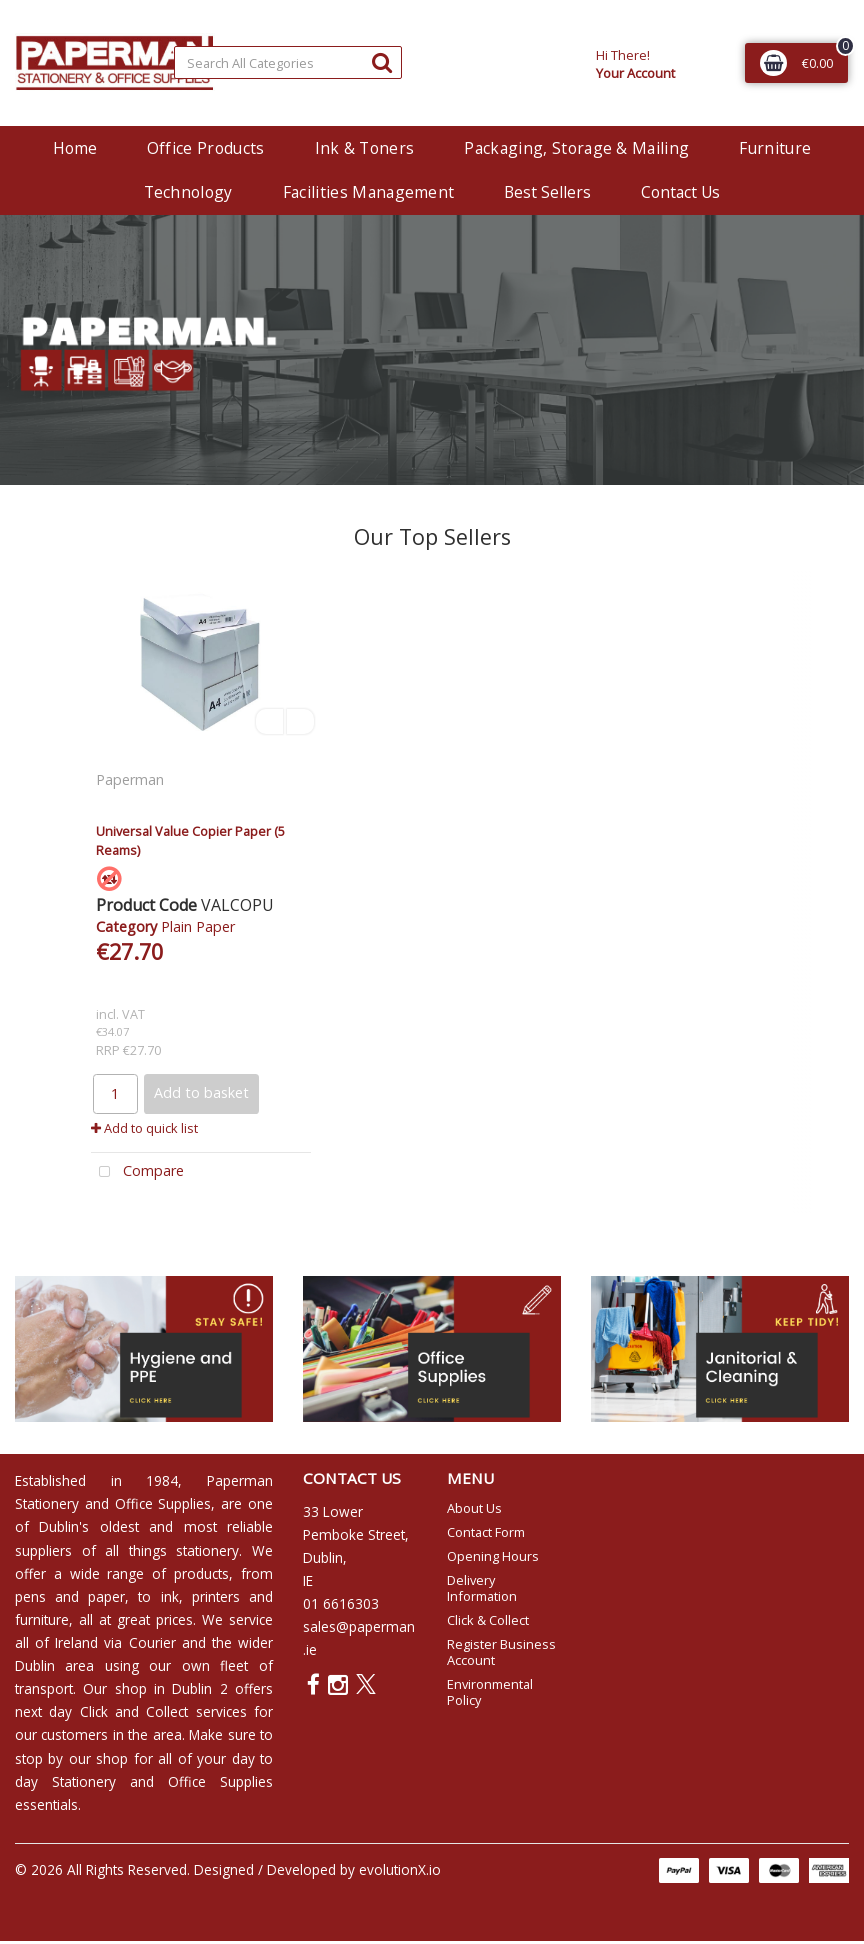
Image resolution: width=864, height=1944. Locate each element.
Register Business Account (501, 1652)
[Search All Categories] (288, 62)
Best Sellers (547, 192)
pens (30, 1596)
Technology (188, 192)
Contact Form (486, 1532)
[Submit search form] (382, 61)
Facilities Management (369, 192)
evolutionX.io (400, 1869)
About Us (474, 1508)
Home (75, 148)
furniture (42, 1619)
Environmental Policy (490, 1692)
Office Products (206, 148)
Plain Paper (198, 926)
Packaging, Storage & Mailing (576, 148)
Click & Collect (488, 1620)
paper (106, 1596)
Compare (138, 1172)
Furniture (775, 148)
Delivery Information (482, 1588)
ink (170, 1596)
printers (216, 1596)
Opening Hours (493, 1556)
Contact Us (680, 192)
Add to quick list (144, 1128)
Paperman (132, 779)
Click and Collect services (163, 1711)
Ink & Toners (365, 148)
